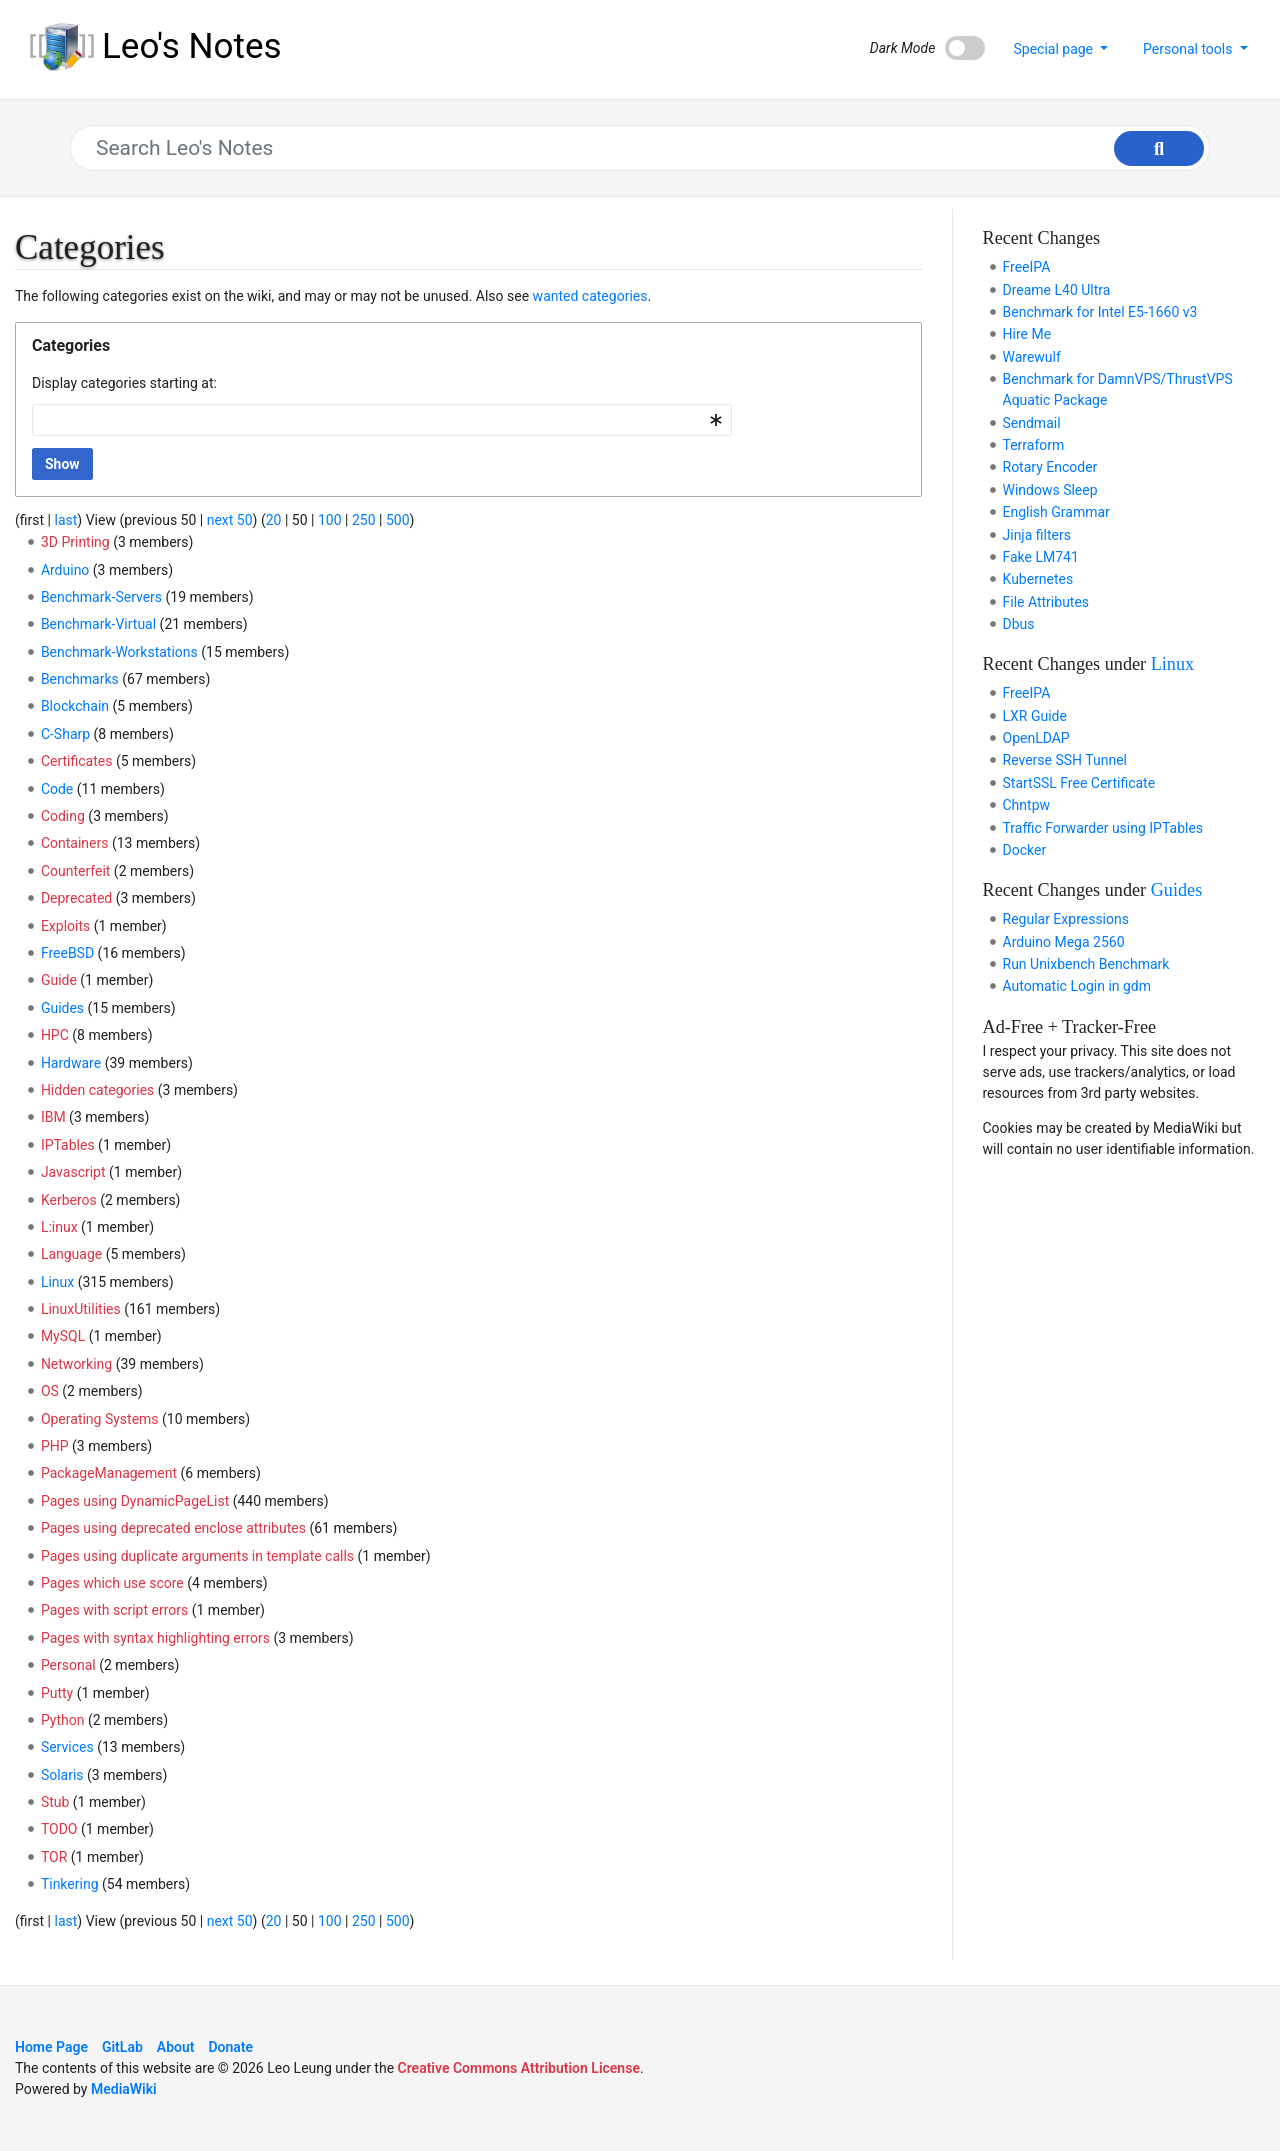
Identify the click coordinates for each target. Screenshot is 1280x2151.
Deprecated (76, 898)
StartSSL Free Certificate (1079, 783)
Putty (57, 1693)
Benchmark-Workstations (119, 652)
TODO (59, 1829)
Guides (62, 1008)
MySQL (63, 1336)
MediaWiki (124, 2089)
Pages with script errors (114, 1610)
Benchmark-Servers (101, 597)
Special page (1054, 49)
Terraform (1034, 445)
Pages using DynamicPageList (135, 1501)
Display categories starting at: (124, 383)
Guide (59, 980)
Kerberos (69, 1200)
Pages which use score (112, 1583)
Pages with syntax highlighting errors (155, 1638)
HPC (55, 1035)
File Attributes (1046, 602)
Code (57, 789)
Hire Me (1027, 334)
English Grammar (1056, 512)
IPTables (68, 1145)
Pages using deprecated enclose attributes (173, 1528)
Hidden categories (97, 1090)
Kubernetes (1038, 579)
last (65, 520)
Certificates (77, 761)
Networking (76, 1364)
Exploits (65, 926)
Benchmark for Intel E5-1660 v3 (1100, 312)
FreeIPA (1027, 267)
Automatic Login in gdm (1077, 986)
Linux (57, 1282)
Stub (55, 1802)
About (176, 2047)
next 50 (230, 520)
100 (330, 520)
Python (63, 1720)
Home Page (51, 2047)
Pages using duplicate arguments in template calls (197, 1556)
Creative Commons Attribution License (519, 2068)
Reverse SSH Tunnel (1065, 760)
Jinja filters (1037, 535)
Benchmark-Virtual (98, 624)
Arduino (65, 570)
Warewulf (1032, 357)
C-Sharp (65, 734)
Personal (68, 1665)
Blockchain (75, 706)
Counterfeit (76, 871)
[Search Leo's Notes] (630, 148)
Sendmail (1032, 423)
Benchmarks (80, 679)
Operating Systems (100, 1419)
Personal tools (1189, 49)
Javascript (73, 1172)
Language (71, 1254)
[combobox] (382, 420)
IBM (53, 1117)
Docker (1025, 850)
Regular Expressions (1066, 919)
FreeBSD (67, 953)
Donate (230, 2047)
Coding (63, 816)
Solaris (62, 1775)
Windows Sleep (1050, 490)
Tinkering (70, 1884)
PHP (55, 1446)
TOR (54, 1857)
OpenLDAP (1036, 738)
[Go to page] (1159, 148)
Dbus (1019, 624)
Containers (75, 843)
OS (50, 1391)
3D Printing (75, 542)
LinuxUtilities (81, 1309)
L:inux (59, 1227)
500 (398, 520)
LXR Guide (1035, 716)
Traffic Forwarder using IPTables (1103, 828)
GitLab (122, 2047)
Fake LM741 (1041, 557)
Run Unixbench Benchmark (1086, 964)
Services (67, 1747)
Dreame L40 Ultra (1057, 290)
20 (274, 520)
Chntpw (1027, 805)
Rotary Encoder (1050, 467)
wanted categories (590, 296)
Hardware (71, 1063)
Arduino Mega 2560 (1064, 942)
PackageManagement (109, 1473)
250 (364, 520)
